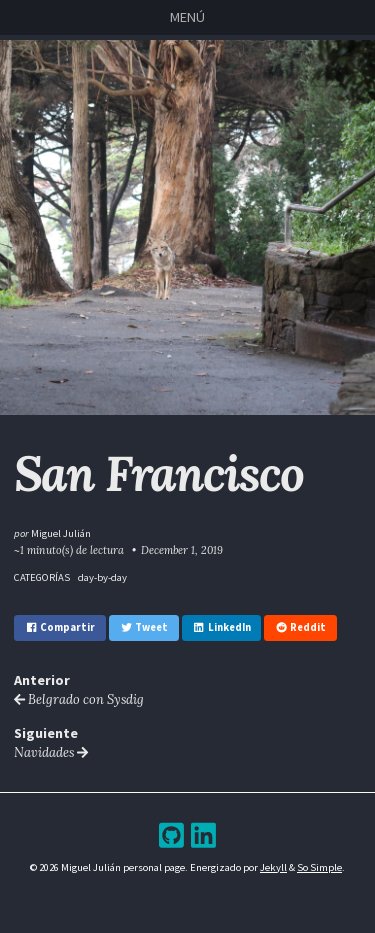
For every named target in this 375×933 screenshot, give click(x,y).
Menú (187, 17)
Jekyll (273, 867)
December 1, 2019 (182, 550)
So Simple (319, 867)
